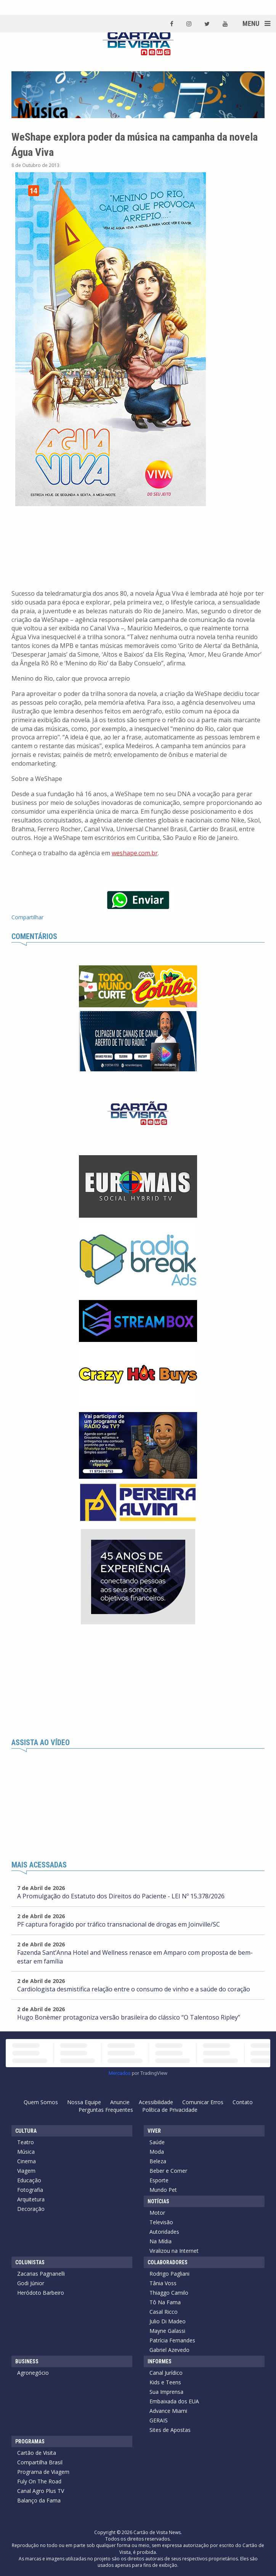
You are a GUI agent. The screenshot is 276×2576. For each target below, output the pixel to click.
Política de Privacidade (169, 2109)
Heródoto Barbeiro (40, 2292)
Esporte (158, 2180)
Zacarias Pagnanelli (41, 2273)
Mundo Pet (163, 2189)
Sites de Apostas (170, 2429)
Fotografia (30, 2189)
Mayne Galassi (167, 2330)
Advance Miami (168, 2410)
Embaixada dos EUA (174, 2401)
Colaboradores (168, 2262)
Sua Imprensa (166, 2391)
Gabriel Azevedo (169, 2349)
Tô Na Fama (165, 2302)
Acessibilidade (156, 2102)
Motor (157, 2212)
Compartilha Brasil (40, 2462)
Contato (243, 2102)
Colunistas (30, 2262)
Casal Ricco (163, 2311)
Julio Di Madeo (167, 2321)
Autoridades (164, 2231)
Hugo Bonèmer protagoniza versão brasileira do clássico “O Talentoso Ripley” (128, 2017)
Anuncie (120, 2102)
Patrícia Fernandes (172, 2340)
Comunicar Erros (202, 2102)
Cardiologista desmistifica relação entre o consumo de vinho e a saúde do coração (133, 1989)
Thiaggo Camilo (168, 2292)
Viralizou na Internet (174, 2250)
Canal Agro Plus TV (40, 2490)
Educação (29, 2180)
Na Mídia (160, 2241)
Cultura (26, 2131)
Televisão (161, 2222)
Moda (156, 2151)
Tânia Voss (163, 2283)
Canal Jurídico (166, 2372)
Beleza (157, 2161)
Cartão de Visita (36, 2452)
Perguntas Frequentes (106, 2109)
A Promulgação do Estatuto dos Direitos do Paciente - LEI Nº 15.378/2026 (121, 1896)
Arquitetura (31, 2199)
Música (26, 2151)
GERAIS (158, 2420)
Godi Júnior (30, 2283)
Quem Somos (41, 2102)
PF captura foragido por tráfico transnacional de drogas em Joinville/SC (118, 1924)
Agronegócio (33, 2372)
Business (27, 2361)
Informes (160, 2361)
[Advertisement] (138, 1681)
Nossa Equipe (84, 2102)
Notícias (158, 2201)
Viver (154, 2131)
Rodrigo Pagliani (169, 2273)
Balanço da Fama (39, 2500)
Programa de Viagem (43, 2471)
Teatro (25, 2142)
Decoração (31, 2208)
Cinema (26, 2161)
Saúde (157, 2142)
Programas (30, 2441)
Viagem (26, 2170)
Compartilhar (27, 917)
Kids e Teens (165, 2382)
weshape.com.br (135, 853)
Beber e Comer (168, 2170)
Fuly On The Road (39, 2481)
